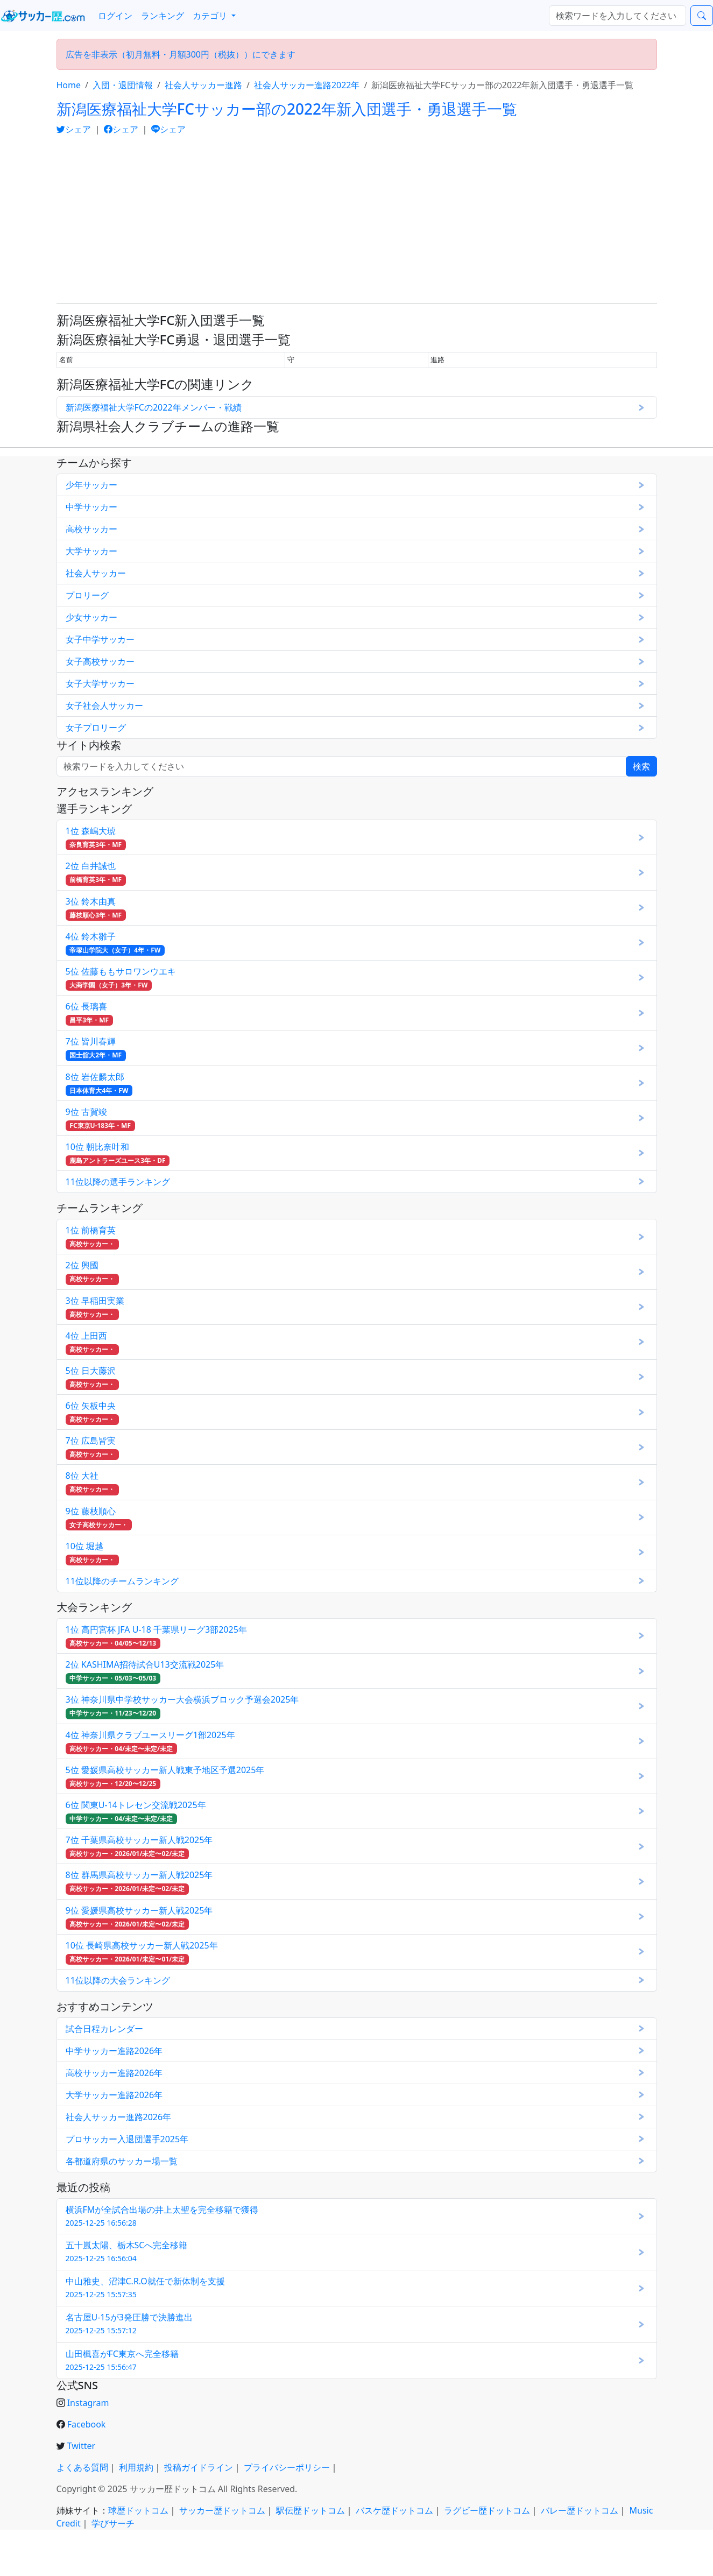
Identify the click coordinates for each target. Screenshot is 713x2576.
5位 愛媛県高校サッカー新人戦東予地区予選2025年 (165, 1776)
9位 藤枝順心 (99, 1517)
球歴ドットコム (138, 2510)
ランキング (162, 16)
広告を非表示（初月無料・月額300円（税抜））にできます (180, 54)
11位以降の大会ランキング (118, 1980)
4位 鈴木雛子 (115, 943)
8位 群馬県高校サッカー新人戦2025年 (139, 1881)
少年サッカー (91, 485)
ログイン (115, 16)
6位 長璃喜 (89, 1013)
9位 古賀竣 (100, 1118)
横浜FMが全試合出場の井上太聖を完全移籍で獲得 (162, 2216)
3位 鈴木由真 (96, 908)
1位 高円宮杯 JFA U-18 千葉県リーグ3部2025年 (156, 1636)
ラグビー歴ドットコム (487, 2510)
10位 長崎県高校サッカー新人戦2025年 (142, 1952)
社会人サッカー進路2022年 (307, 85)
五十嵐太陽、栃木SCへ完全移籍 (127, 2251)
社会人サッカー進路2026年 (119, 2117)
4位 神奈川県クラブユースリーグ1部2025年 (150, 1741)
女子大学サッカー (100, 683)
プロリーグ (87, 595)
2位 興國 (92, 1272)
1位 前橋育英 (92, 1237)
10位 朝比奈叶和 (118, 1153)
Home (69, 85)
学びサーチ (113, 2523)
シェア (75, 129)
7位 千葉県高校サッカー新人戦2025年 (139, 1846)
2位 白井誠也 (96, 872)
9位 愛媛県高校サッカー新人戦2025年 (139, 1917)
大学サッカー (91, 551)
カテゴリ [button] (211, 16)
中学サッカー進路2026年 (114, 2051)
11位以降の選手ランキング (118, 1182)
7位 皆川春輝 (96, 1048)
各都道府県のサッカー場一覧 (122, 2161)
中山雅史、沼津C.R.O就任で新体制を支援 (145, 2287)
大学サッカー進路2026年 (114, 2095)
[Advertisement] (357, 219)
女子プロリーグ (96, 727)
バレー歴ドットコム (579, 2510)
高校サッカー (91, 529)
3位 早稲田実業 (95, 1307)
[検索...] (617, 15)
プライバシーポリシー (287, 2467)
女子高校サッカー (100, 661)
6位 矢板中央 (92, 1412)
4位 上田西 (92, 1342)
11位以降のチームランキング (122, 1581)
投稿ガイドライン (198, 2467)
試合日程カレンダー (104, 2029)
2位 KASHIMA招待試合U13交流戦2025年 (145, 1671)
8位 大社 (92, 1482)
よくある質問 (82, 2467)
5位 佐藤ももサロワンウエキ (121, 978)
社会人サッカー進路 (203, 85)
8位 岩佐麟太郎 (99, 1083)
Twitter (81, 2446)
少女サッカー (91, 617)
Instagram (88, 2403)
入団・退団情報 (123, 85)
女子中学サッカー (100, 639)
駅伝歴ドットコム (310, 2510)
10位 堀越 (92, 1552)
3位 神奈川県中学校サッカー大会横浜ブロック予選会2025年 (182, 1706)
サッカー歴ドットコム (222, 2510)
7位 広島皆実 (92, 1447)
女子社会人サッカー (104, 705)
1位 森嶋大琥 (96, 837)
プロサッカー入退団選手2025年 (127, 2139)
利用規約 (136, 2467)
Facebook (86, 2424)
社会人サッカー (96, 573)
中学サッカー (91, 507)
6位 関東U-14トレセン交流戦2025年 (136, 1811)
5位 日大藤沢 (92, 1377)
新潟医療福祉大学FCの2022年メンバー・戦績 (154, 407)
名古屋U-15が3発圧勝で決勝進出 (129, 2323)
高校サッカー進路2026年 (114, 2073)
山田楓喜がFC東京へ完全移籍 (122, 2360)
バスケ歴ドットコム (394, 2510)
